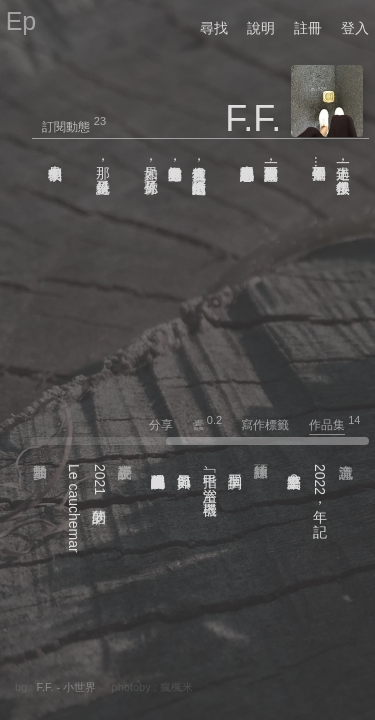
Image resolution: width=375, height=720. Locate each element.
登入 (355, 28)
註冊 (308, 28)
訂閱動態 (66, 127)
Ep (21, 21)
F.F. (253, 118)
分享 (169, 425)
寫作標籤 (273, 425)
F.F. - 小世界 (66, 687)
